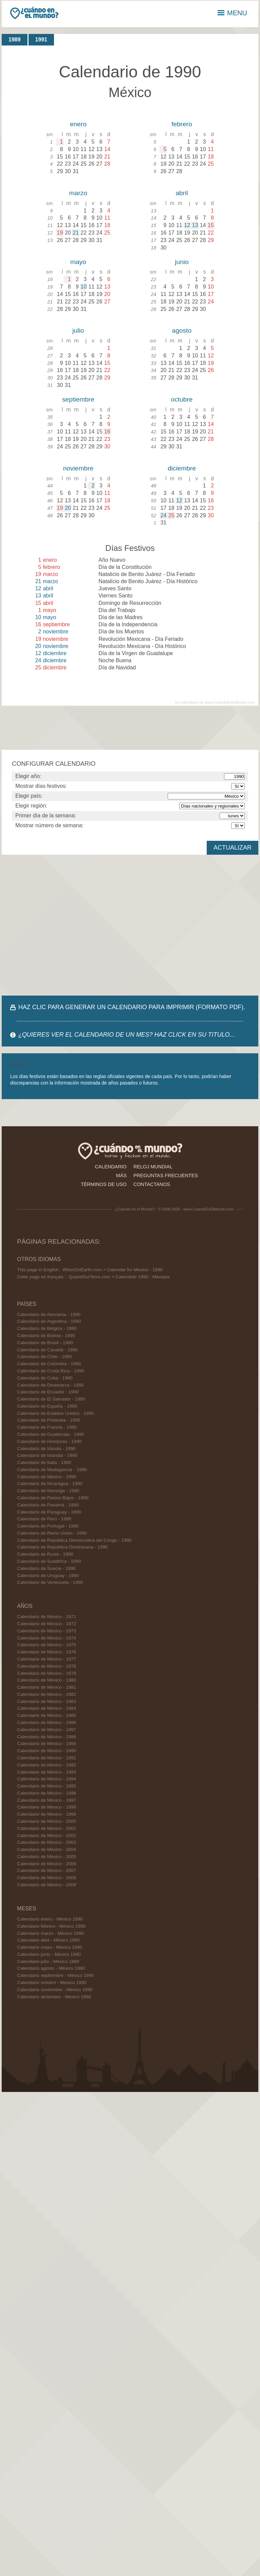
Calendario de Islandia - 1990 (47, 1455)
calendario (111, 1166)
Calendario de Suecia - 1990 (46, 1568)
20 (68, 508)
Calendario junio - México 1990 (48, 1954)
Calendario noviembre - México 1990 (54, 1989)
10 (83, 287)
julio (78, 330)
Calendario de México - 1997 (46, 1800)
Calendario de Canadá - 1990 (47, 1349)
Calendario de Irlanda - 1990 (46, 1448)
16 (107, 431)
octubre (182, 399)
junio (182, 261)
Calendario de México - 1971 (46, 1616)
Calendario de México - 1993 (46, 1772)
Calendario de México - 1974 (46, 1638)
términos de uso (104, 1184)
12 (187, 225)
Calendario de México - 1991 (46, 1757)
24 (164, 515)
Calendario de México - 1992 (46, 1764)
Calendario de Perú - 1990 (44, 1518)
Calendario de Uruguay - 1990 (48, 1575)
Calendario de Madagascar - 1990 (52, 1469)
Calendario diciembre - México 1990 (54, 1996)
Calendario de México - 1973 (46, 1630)
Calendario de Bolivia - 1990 (46, 1335)
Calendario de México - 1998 (46, 1807)
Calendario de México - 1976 (46, 1651)
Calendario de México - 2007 (46, 1870)
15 (211, 225)
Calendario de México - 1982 (46, 1694)
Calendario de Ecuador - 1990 (47, 1391)
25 (171, 515)
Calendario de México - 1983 (46, 1701)
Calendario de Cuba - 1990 (44, 1377)
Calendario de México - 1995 (46, 1786)
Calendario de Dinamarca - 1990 (50, 1385)
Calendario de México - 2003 (46, 1842)
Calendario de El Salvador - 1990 (51, 1399)
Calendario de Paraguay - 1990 (49, 1512)
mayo (78, 261)
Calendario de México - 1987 (46, 1729)
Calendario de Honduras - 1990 (49, 1441)
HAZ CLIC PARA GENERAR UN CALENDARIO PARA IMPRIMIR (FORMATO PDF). (131, 1007)
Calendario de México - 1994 (46, 1778)
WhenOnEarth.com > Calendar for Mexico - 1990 (112, 1269)
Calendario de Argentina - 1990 (49, 1321)
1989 (14, 39)
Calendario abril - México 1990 (48, 1940)
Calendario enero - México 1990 (49, 1919)
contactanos (151, 1184)
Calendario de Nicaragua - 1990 (49, 1483)
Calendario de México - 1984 (46, 1708)
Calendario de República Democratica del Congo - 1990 (74, 1540)
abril (181, 193)
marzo (78, 193)
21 (76, 233)
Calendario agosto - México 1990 (51, 1968)
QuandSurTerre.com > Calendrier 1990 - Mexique (119, 1276)
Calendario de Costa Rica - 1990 (50, 1370)
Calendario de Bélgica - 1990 (46, 1328)
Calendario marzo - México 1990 (50, 1933)
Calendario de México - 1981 (46, 1687)
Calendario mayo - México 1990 (49, 1947)
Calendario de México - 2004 (46, 1849)
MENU (232, 13)
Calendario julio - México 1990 (48, 1961)
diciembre (182, 468)
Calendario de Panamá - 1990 (47, 1504)
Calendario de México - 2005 (46, 1856)
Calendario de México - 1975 (46, 1644)
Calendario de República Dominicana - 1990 (62, 1547)
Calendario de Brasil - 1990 (45, 1342)
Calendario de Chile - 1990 (44, 1356)
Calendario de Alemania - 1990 (48, 1314)
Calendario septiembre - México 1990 (55, 1975)
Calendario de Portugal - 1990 (47, 1525)
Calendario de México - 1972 (46, 1623)
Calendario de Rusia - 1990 (45, 1554)
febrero (181, 124)
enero (78, 124)
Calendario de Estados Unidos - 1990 (55, 1413)
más (121, 1175)
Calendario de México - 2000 (46, 1821)
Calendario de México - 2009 (46, 1884)
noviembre (78, 468)
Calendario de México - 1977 (46, 1659)
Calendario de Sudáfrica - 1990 (49, 1561)
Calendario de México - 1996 (46, 1793)
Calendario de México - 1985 (46, 1715)
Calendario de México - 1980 (46, 1680)
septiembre (78, 399)
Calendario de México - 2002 (46, 1835)
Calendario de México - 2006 (46, 1863)
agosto (182, 330)
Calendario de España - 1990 (47, 1406)
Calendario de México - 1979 (46, 1673)
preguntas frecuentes (165, 1175)
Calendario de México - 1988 (46, 1736)
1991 (41, 39)
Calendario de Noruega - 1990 (48, 1490)
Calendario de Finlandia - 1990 (48, 1420)
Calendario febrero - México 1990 (51, 1926)
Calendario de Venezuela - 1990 (50, 1582)
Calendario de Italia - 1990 (44, 1462)
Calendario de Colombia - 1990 (49, 1363)
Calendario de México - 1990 (46, 1476)
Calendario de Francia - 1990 (47, 1427)
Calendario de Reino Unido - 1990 (52, 1533)
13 (195, 225)
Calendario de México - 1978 (46, 1666)
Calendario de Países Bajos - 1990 (52, 1497)
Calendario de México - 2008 (46, 1877)
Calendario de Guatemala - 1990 (50, 1434)
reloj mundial (152, 1166)
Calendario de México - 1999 (46, 1814)
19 (60, 233)
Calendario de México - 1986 (46, 1722)
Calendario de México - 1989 (46, 1743)
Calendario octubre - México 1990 (51, 1982)
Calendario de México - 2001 (46, 1828)
